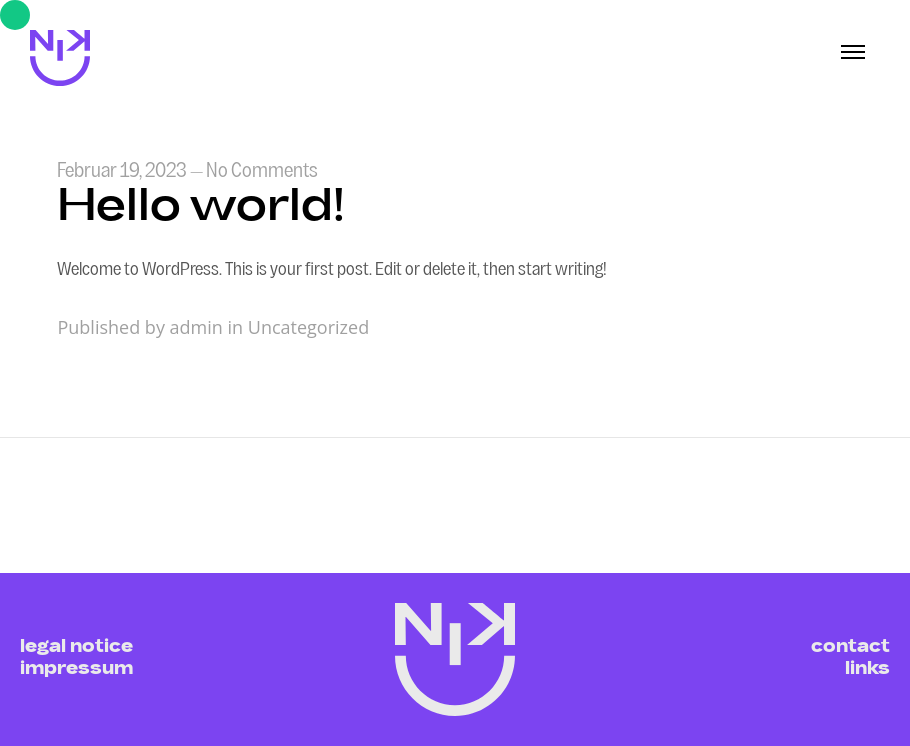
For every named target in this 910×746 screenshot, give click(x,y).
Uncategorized (308, 327)
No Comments (262, 172)
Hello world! (201, 209)
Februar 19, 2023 (122, 172)
